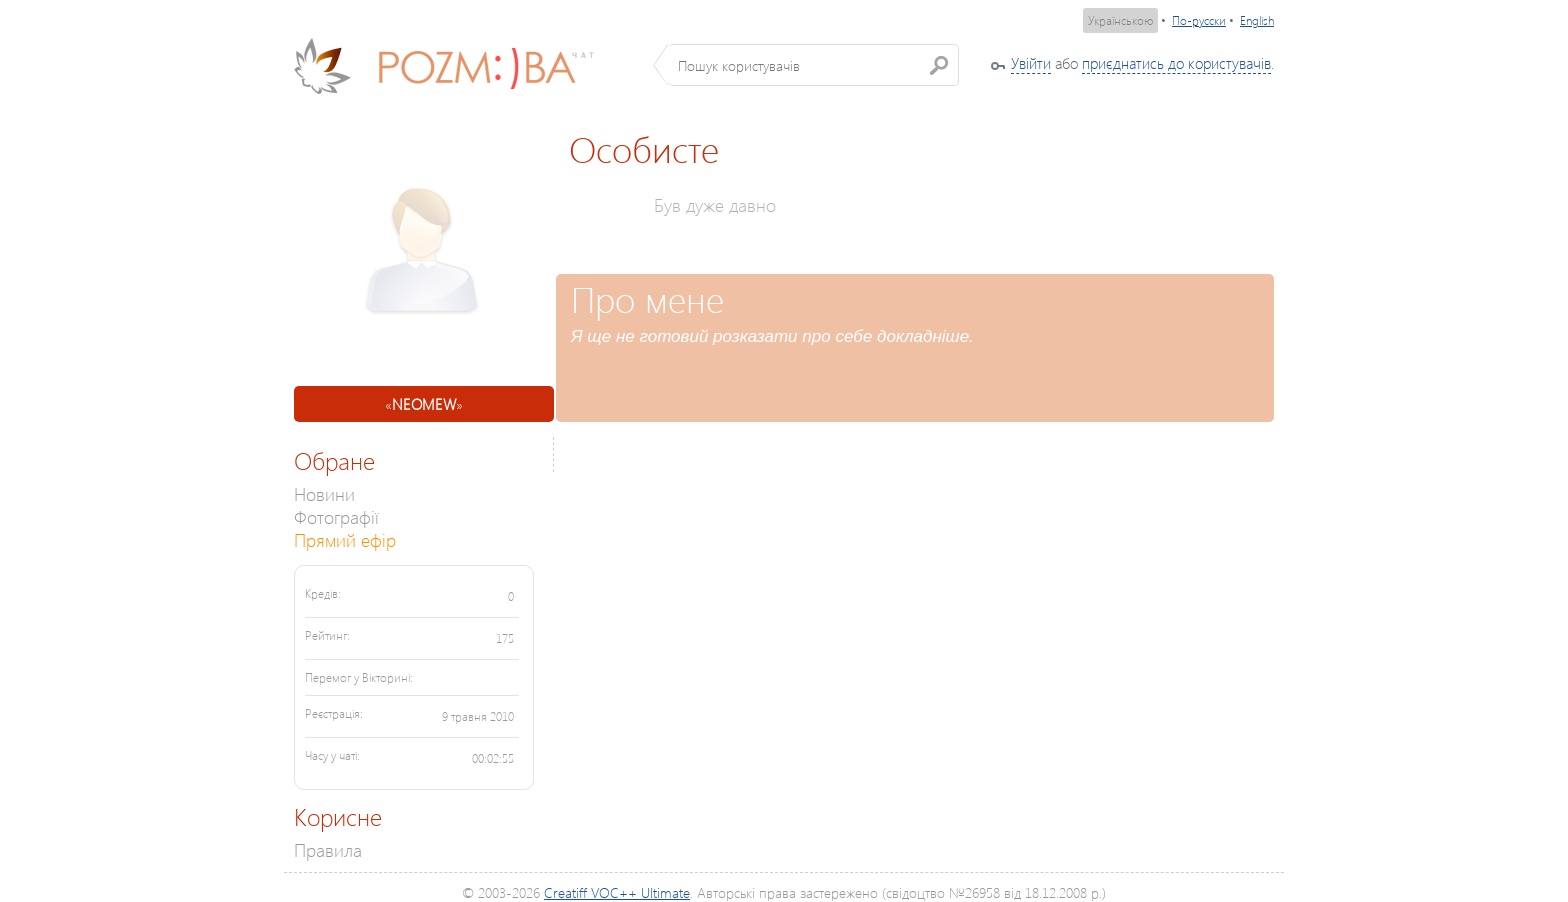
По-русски (1199, 20)
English (1257, 20)
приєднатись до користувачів (1176, 63)
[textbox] (813, 65)
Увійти (1031, 63)
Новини (324, 493)
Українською (1120, 20)
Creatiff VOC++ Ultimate (617, 892)
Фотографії (336, 516)
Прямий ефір (345, 539)
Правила (328, 849)
